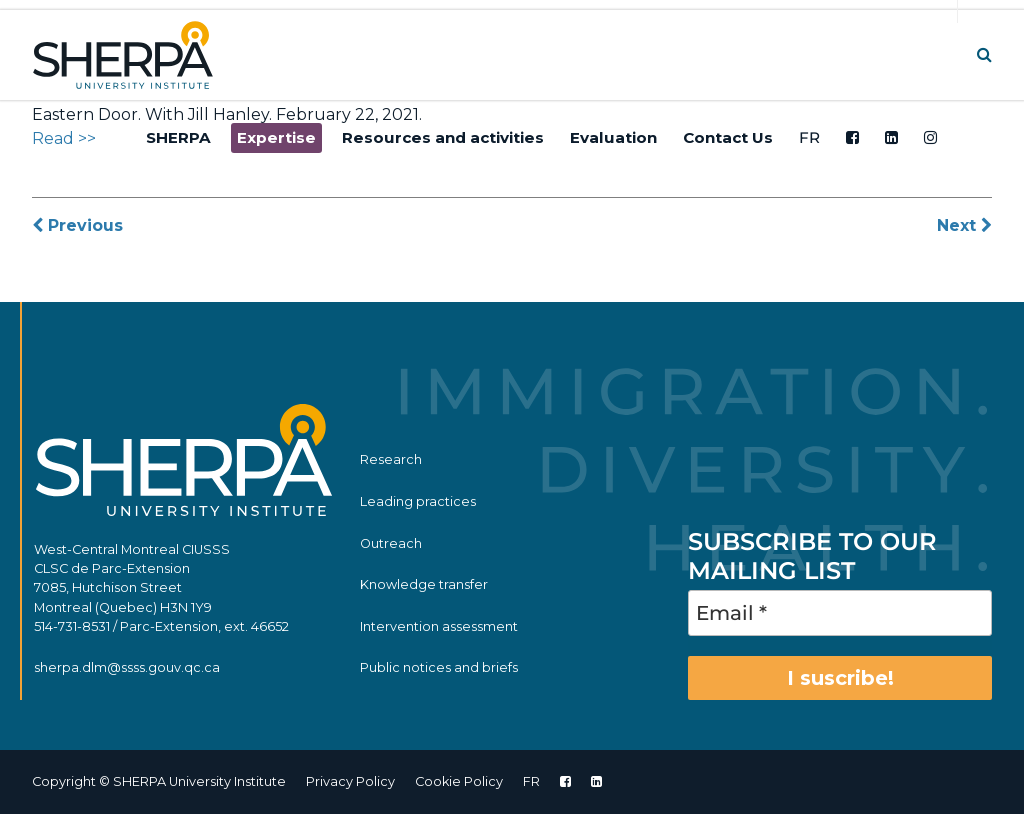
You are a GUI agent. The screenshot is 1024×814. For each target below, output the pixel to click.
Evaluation (613, 137)
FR (809, 137)
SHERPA (178, 137)
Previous (77, 225)
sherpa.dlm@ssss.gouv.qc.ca (127, 667)
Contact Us (728, 137)
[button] (984, 54)
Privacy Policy (350, 781)
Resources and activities (443, 137)
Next (964, 225)
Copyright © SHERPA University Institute (159, 781)
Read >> (64, 138)
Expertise (276, 137)
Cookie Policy (459, 781)
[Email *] (840, 613)
